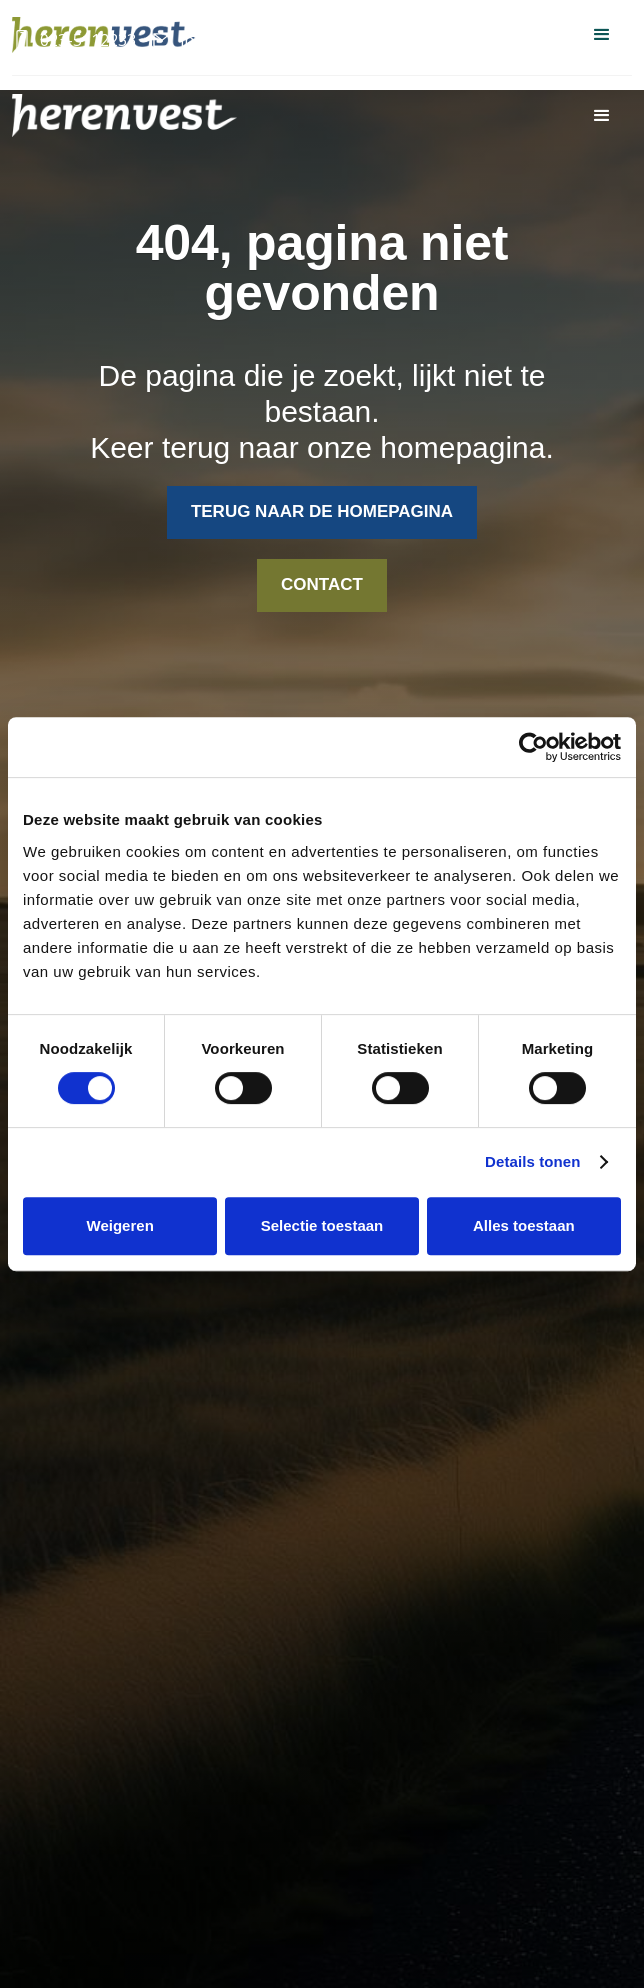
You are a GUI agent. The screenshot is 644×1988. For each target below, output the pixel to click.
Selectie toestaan (322, 1225)
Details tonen (532, 1161)
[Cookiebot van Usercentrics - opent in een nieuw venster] (533, 747)
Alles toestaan (524, 1225)
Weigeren (120, 1225)
